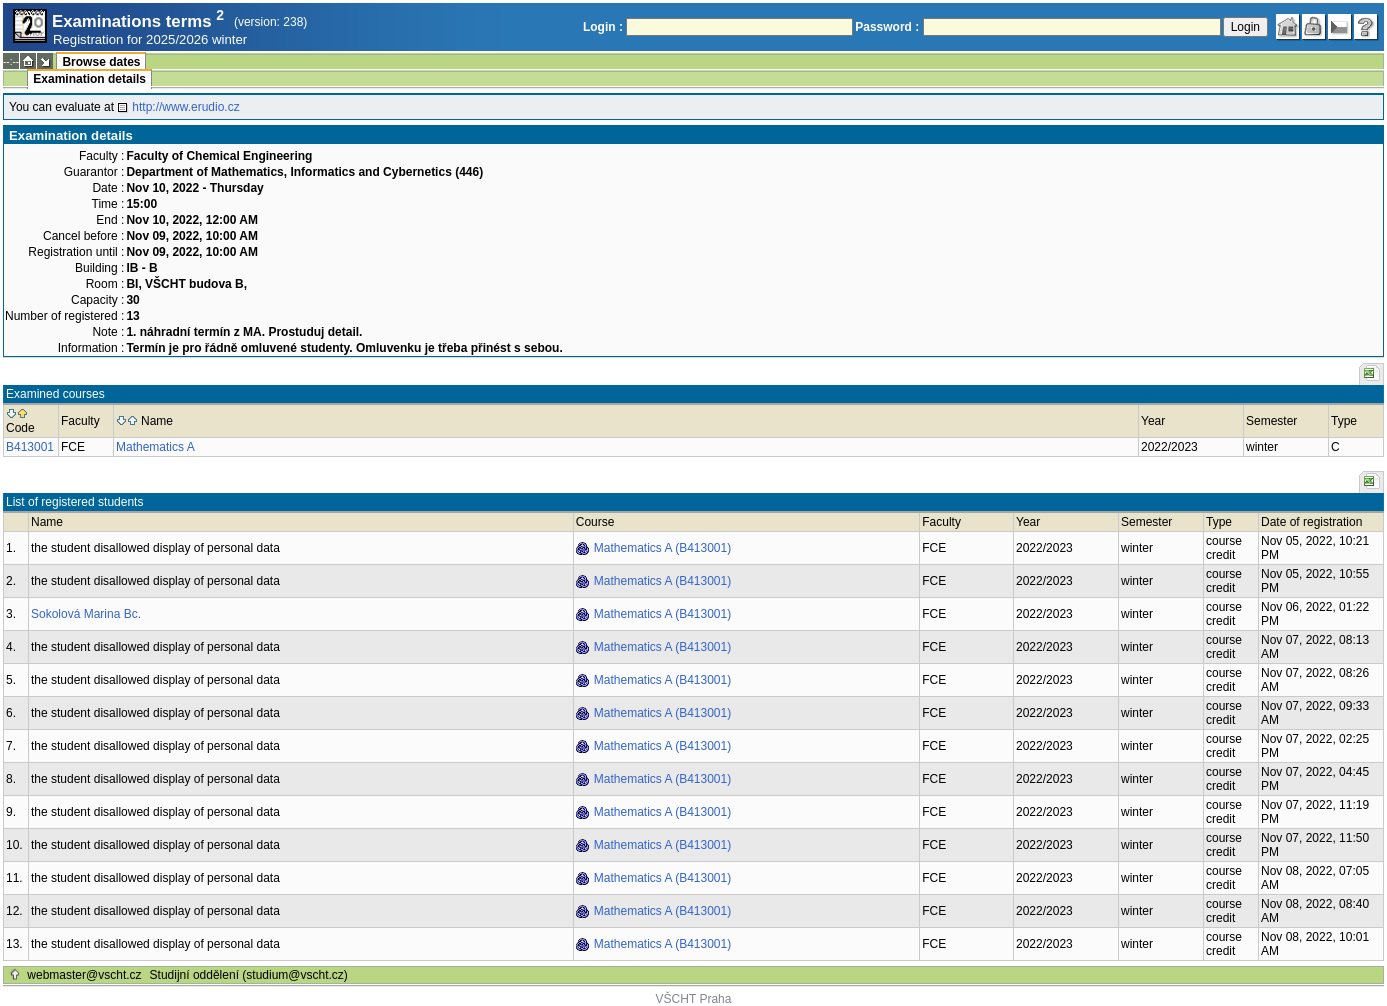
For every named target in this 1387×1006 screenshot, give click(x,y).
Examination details (89, 79)
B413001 (30, 447)
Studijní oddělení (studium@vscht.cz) (249, 975)
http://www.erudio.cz (185, 107)
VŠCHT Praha (694, 999)
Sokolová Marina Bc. (86, 614)
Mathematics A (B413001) (662, 548)
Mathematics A (155, 447)
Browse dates (101, 62)
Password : (887, 27)
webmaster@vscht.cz (84, 975)
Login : (603, 27)
